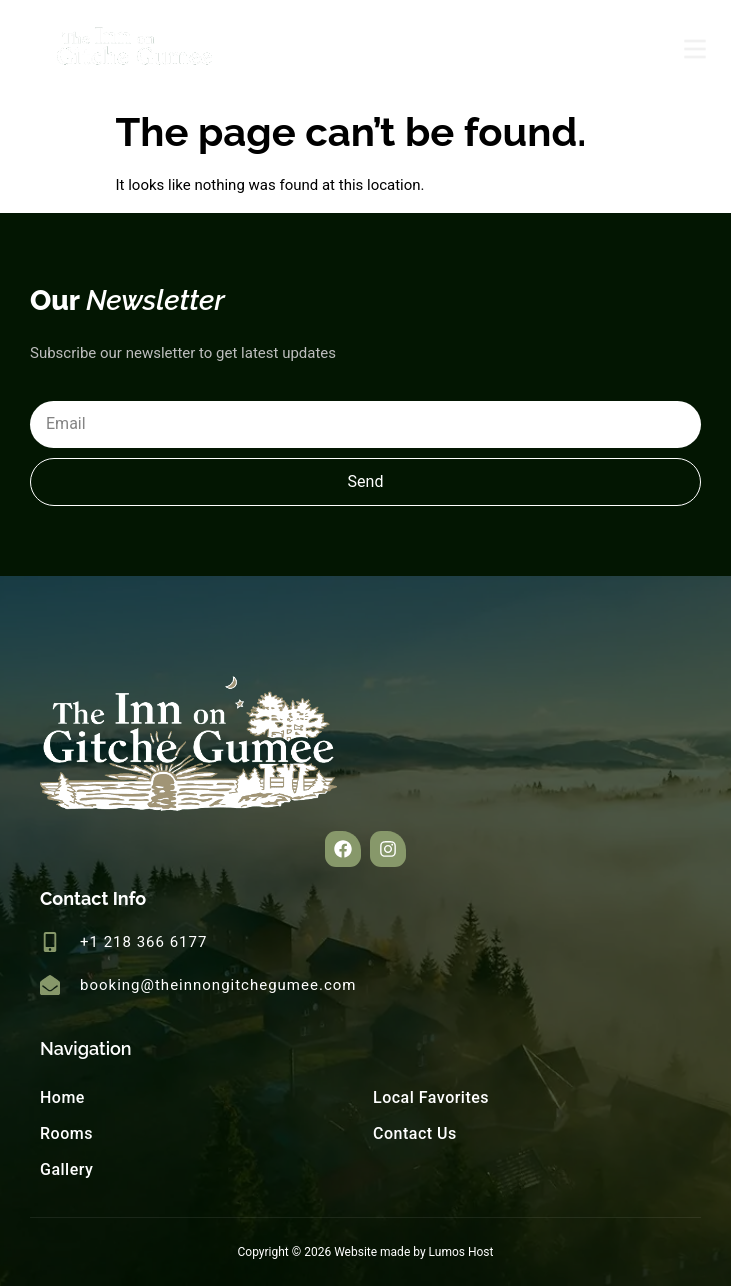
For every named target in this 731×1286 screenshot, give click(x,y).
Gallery (66, 1169)
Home (62, 1097)
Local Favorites (431, 1097)
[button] (343, 849)
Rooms (66, 1133)
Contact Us (415, 1133)
